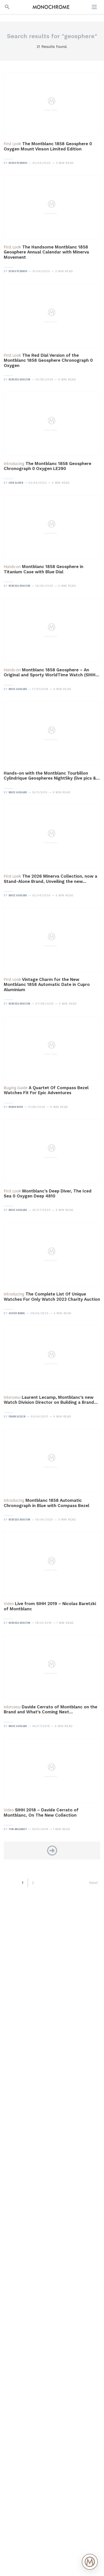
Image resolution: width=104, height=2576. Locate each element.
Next (93, 1882)
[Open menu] (94, 6)
